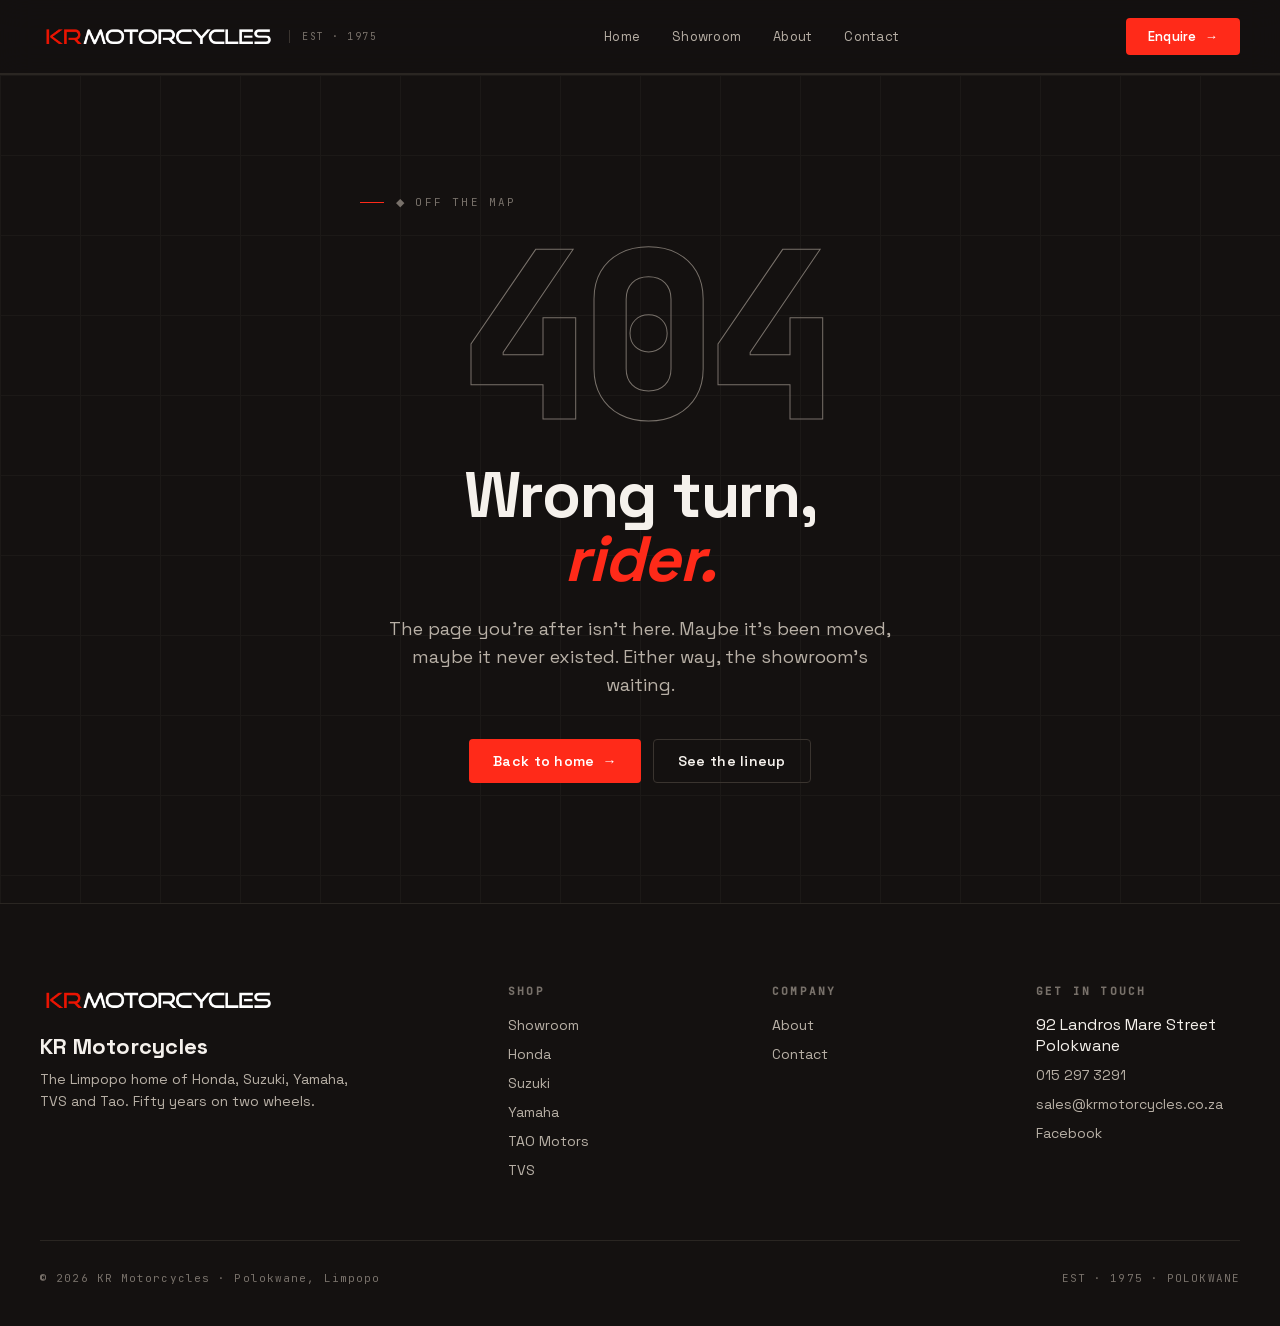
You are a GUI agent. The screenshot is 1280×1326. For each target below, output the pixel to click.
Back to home (555, 762)
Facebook (1069, 1134)
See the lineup (732, 762)
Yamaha (533, 1113)
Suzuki (529, 1084)
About (792, 36)
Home (622, 36)
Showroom (706, 36)
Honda (529, 1055)
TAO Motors (548, 1142)
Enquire (1183, 36)
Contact (871, 36)
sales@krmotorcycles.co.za (1129, 1105)
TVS (521, 1171)
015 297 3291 (1081, 1076)
